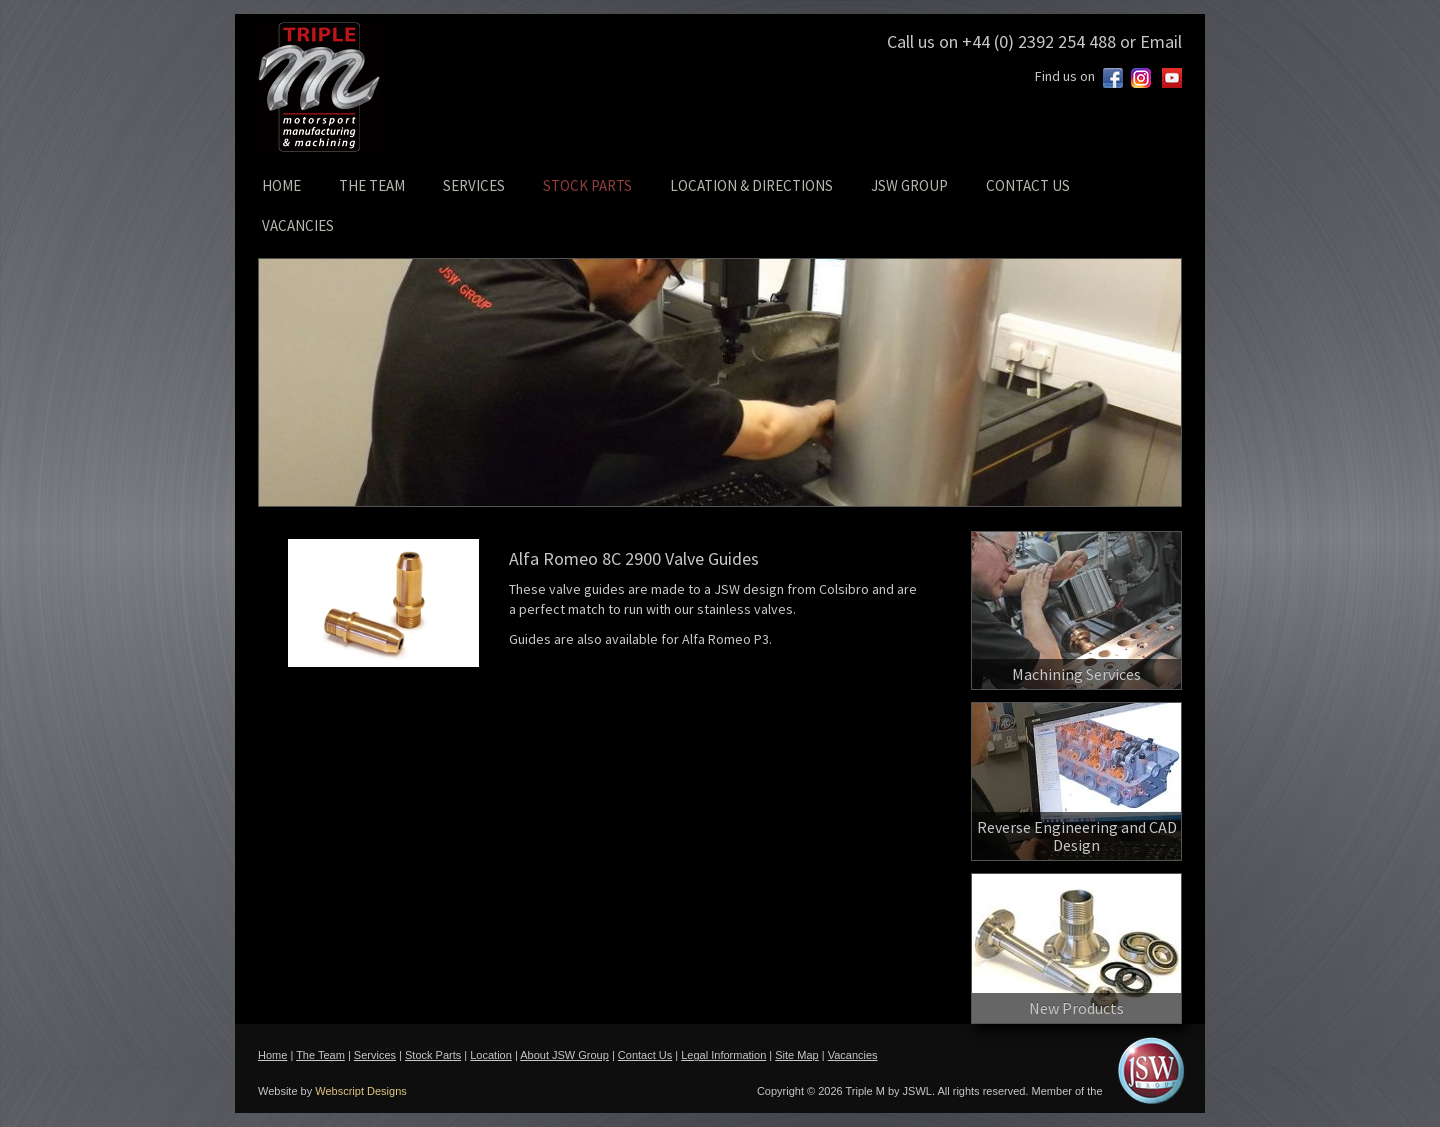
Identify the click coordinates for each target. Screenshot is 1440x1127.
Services (375, 1055)
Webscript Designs (361, 1091)
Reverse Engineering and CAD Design (1077, 836)
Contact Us (645, 1055)
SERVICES (474, 185)
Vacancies (853, 1055)
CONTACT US (1028, 185)
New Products (1076, 1008)
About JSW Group (564, 1055)
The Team (320, 1055)
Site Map (796, 1055)
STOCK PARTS (587, 185)
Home (272, 1055)
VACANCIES (298, 225)
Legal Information (723, 1055)
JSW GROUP (909, 185)
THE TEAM (372, 185)
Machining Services (1076, 674)
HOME (281, 185)
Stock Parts (433, 1055)
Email (1161, 41)
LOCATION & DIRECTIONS (751, 185)
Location (491, 1055)
